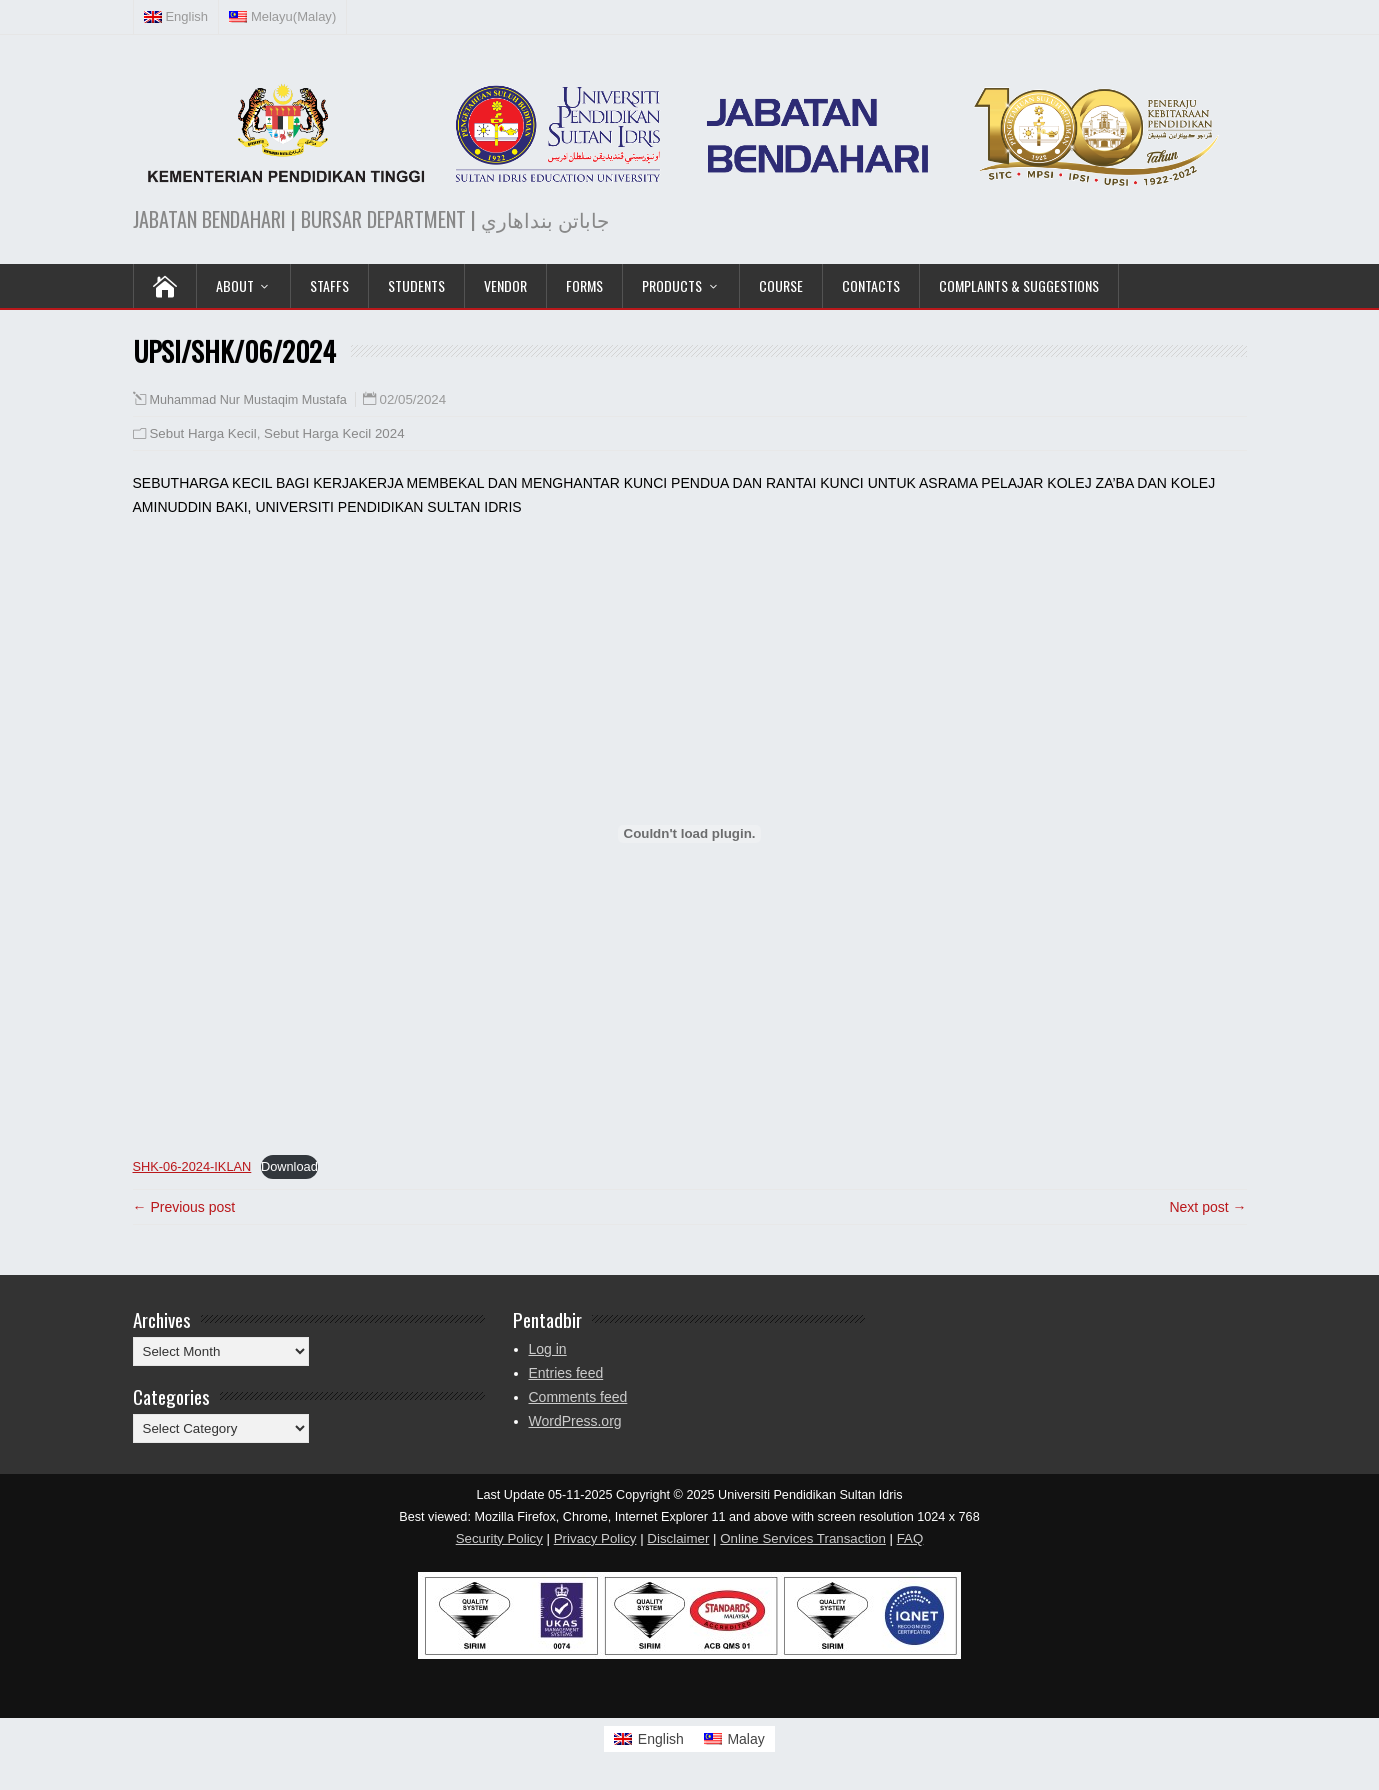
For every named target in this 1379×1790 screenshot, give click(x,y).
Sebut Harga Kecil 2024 (334, 433)
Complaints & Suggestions (1019, 285)
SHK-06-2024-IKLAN (192, 1166)
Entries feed (566, 1373)
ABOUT (235, 285)
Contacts (871, 285)
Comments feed (578, 1397)
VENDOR (505, 285)
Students (416, 285)
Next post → (1207, 1207)
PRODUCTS (672, 285)
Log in (548, 1349)
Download (289, 1166)
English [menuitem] (661, 1739)
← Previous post (184, 1207)
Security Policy (499, 1538)
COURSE (781, 285)
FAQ (910, 1538)
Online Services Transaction (803, 1538)
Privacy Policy (595, 1538)
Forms (584, 285)
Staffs (329, 285)
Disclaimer (678, 1538)
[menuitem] (177, 17)
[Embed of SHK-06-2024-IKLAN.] (690, 834)
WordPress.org (575, 1421)
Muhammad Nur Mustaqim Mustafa (248, 400)
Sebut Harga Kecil (203, 433)
